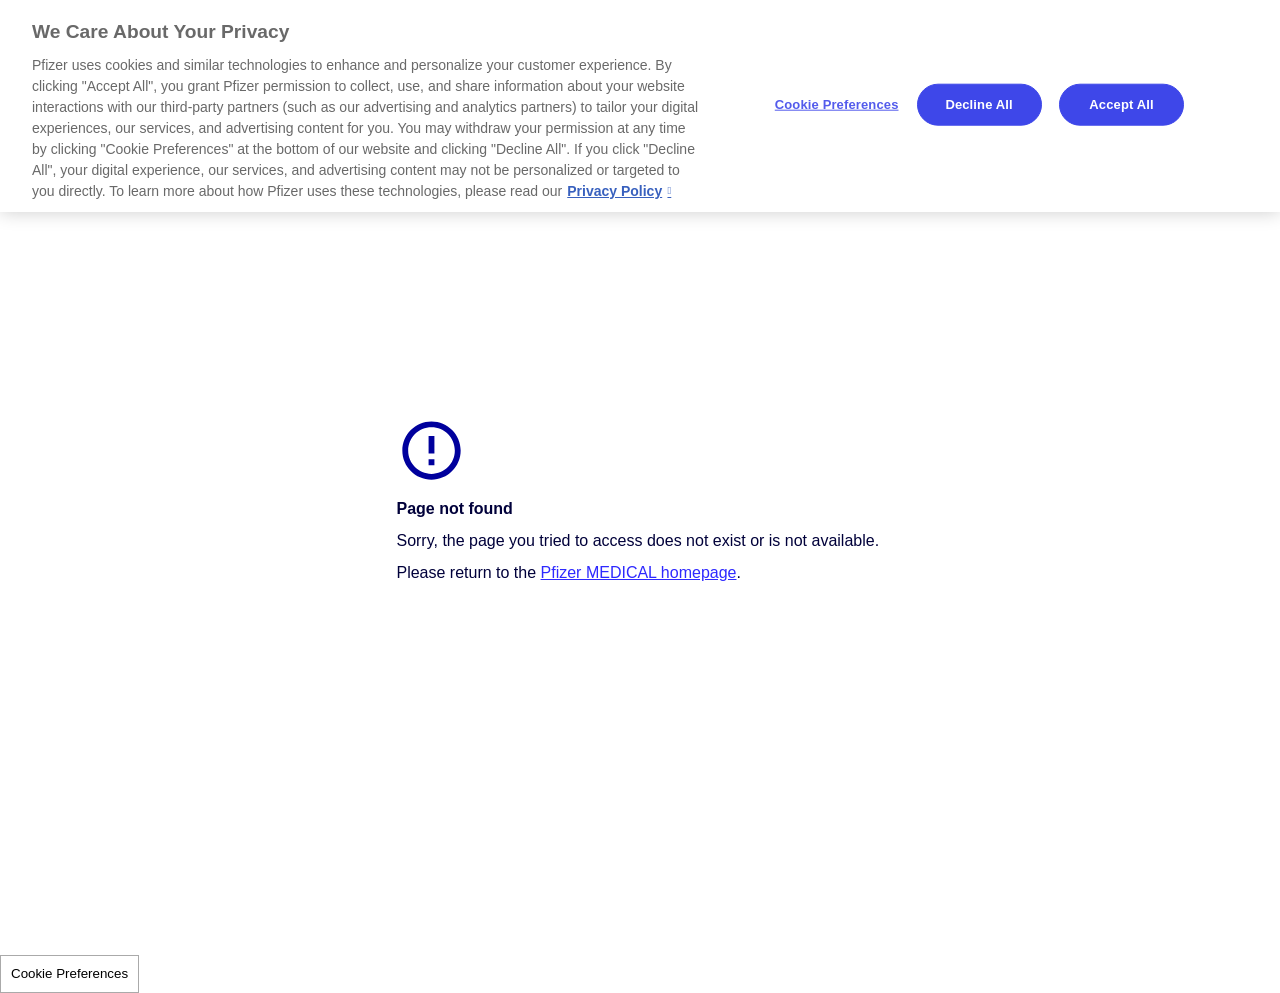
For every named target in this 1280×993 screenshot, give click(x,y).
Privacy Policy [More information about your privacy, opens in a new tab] (614, 191)
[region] (640, 106)
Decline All (978, 104)
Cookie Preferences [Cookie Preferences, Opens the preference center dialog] (837, 104)
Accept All (1121, 104)
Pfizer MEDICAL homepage (639, 572)
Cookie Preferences (69, 973)
